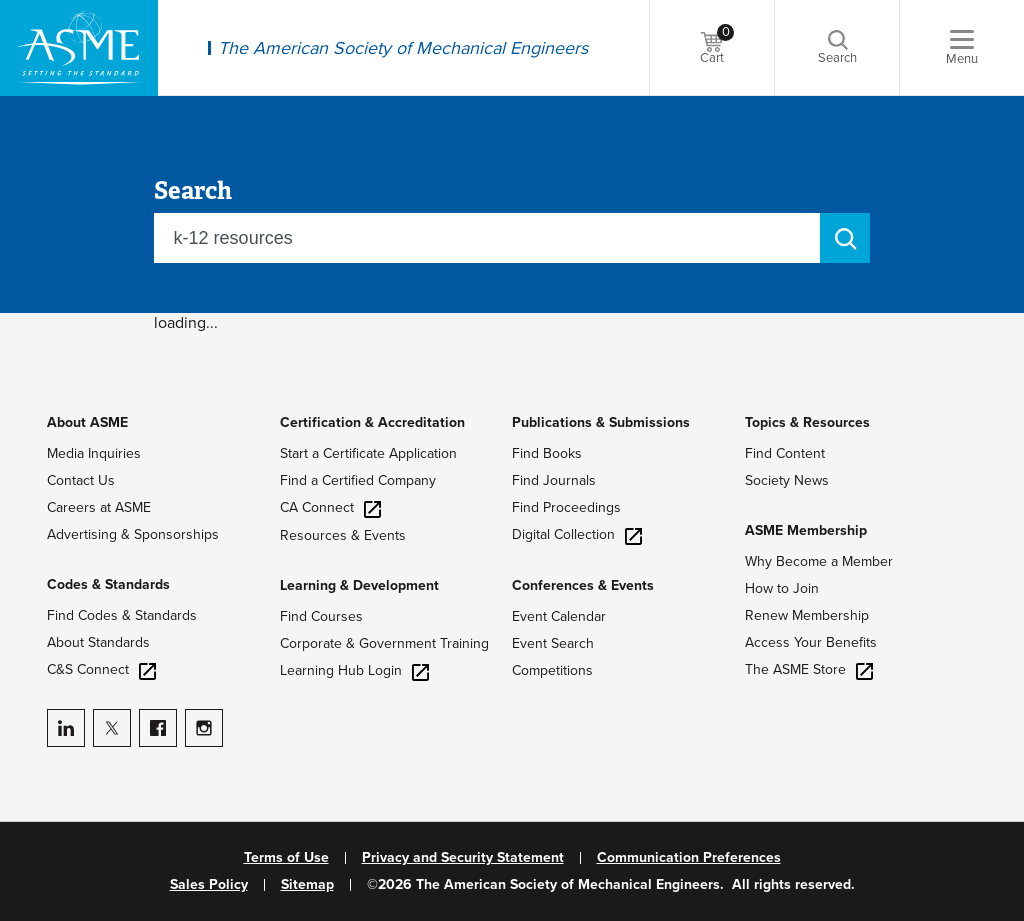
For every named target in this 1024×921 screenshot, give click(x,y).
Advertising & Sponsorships (133, 534)
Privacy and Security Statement (463, 858)
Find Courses (321, 616)
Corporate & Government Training (384, 643)
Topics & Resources (807, 422)
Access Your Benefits (811, 642)
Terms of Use (286, 858)
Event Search (553, 643)
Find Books (547, 453)
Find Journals (554, 480)
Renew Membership (807, 615)
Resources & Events (343, 535)
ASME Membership (806, 530)
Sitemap (307, 885)
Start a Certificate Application (368, 453)
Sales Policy (209, 885)
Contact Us (81, 480)
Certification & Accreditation (372, 422)
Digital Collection (577, 534)
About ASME (87, 422)
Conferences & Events (583, 585)
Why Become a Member (819, 561)
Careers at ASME (99, 507)
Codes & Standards (108, 584)
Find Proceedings (566, 507)
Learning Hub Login (354, 670)
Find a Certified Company (358, 480)
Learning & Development (359, 585)
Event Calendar (559, 616)
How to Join (782, 588)
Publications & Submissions (601, 422)
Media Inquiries (94, 453)
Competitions (552, 670)
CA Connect (330, 507)
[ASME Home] (79, 48)
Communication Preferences (689, 858)
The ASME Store (809, 669)
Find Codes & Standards (122, 615)
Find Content (785, 453)
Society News (787, 480)
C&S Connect (101, 669)
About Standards (98, 642)
